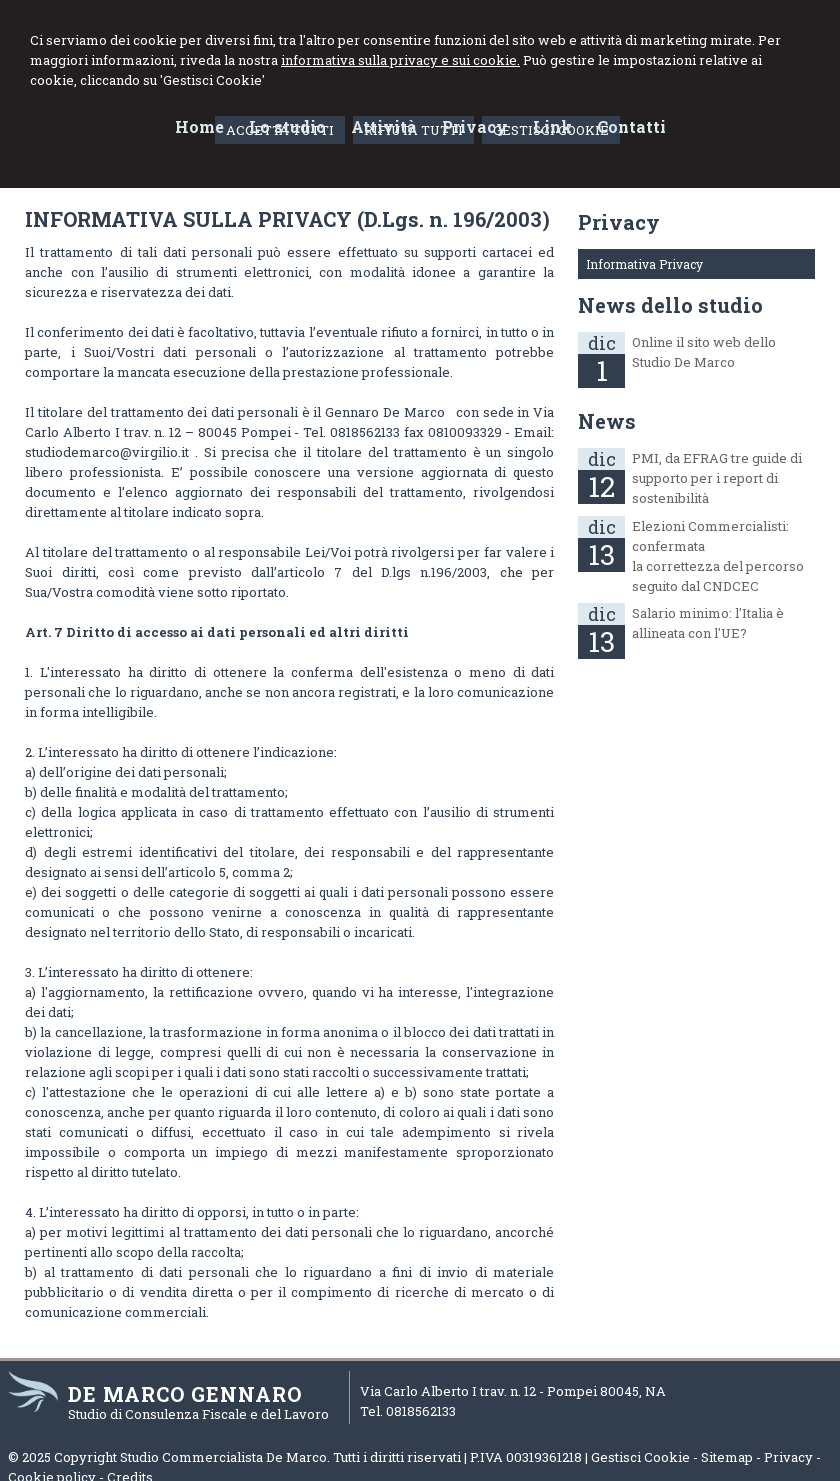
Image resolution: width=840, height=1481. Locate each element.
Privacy (788, 1457)
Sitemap (727, 1457)
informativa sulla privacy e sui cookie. (400, 60)
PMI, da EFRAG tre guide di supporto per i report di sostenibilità (717, 478)
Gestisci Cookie (640, 1457)
